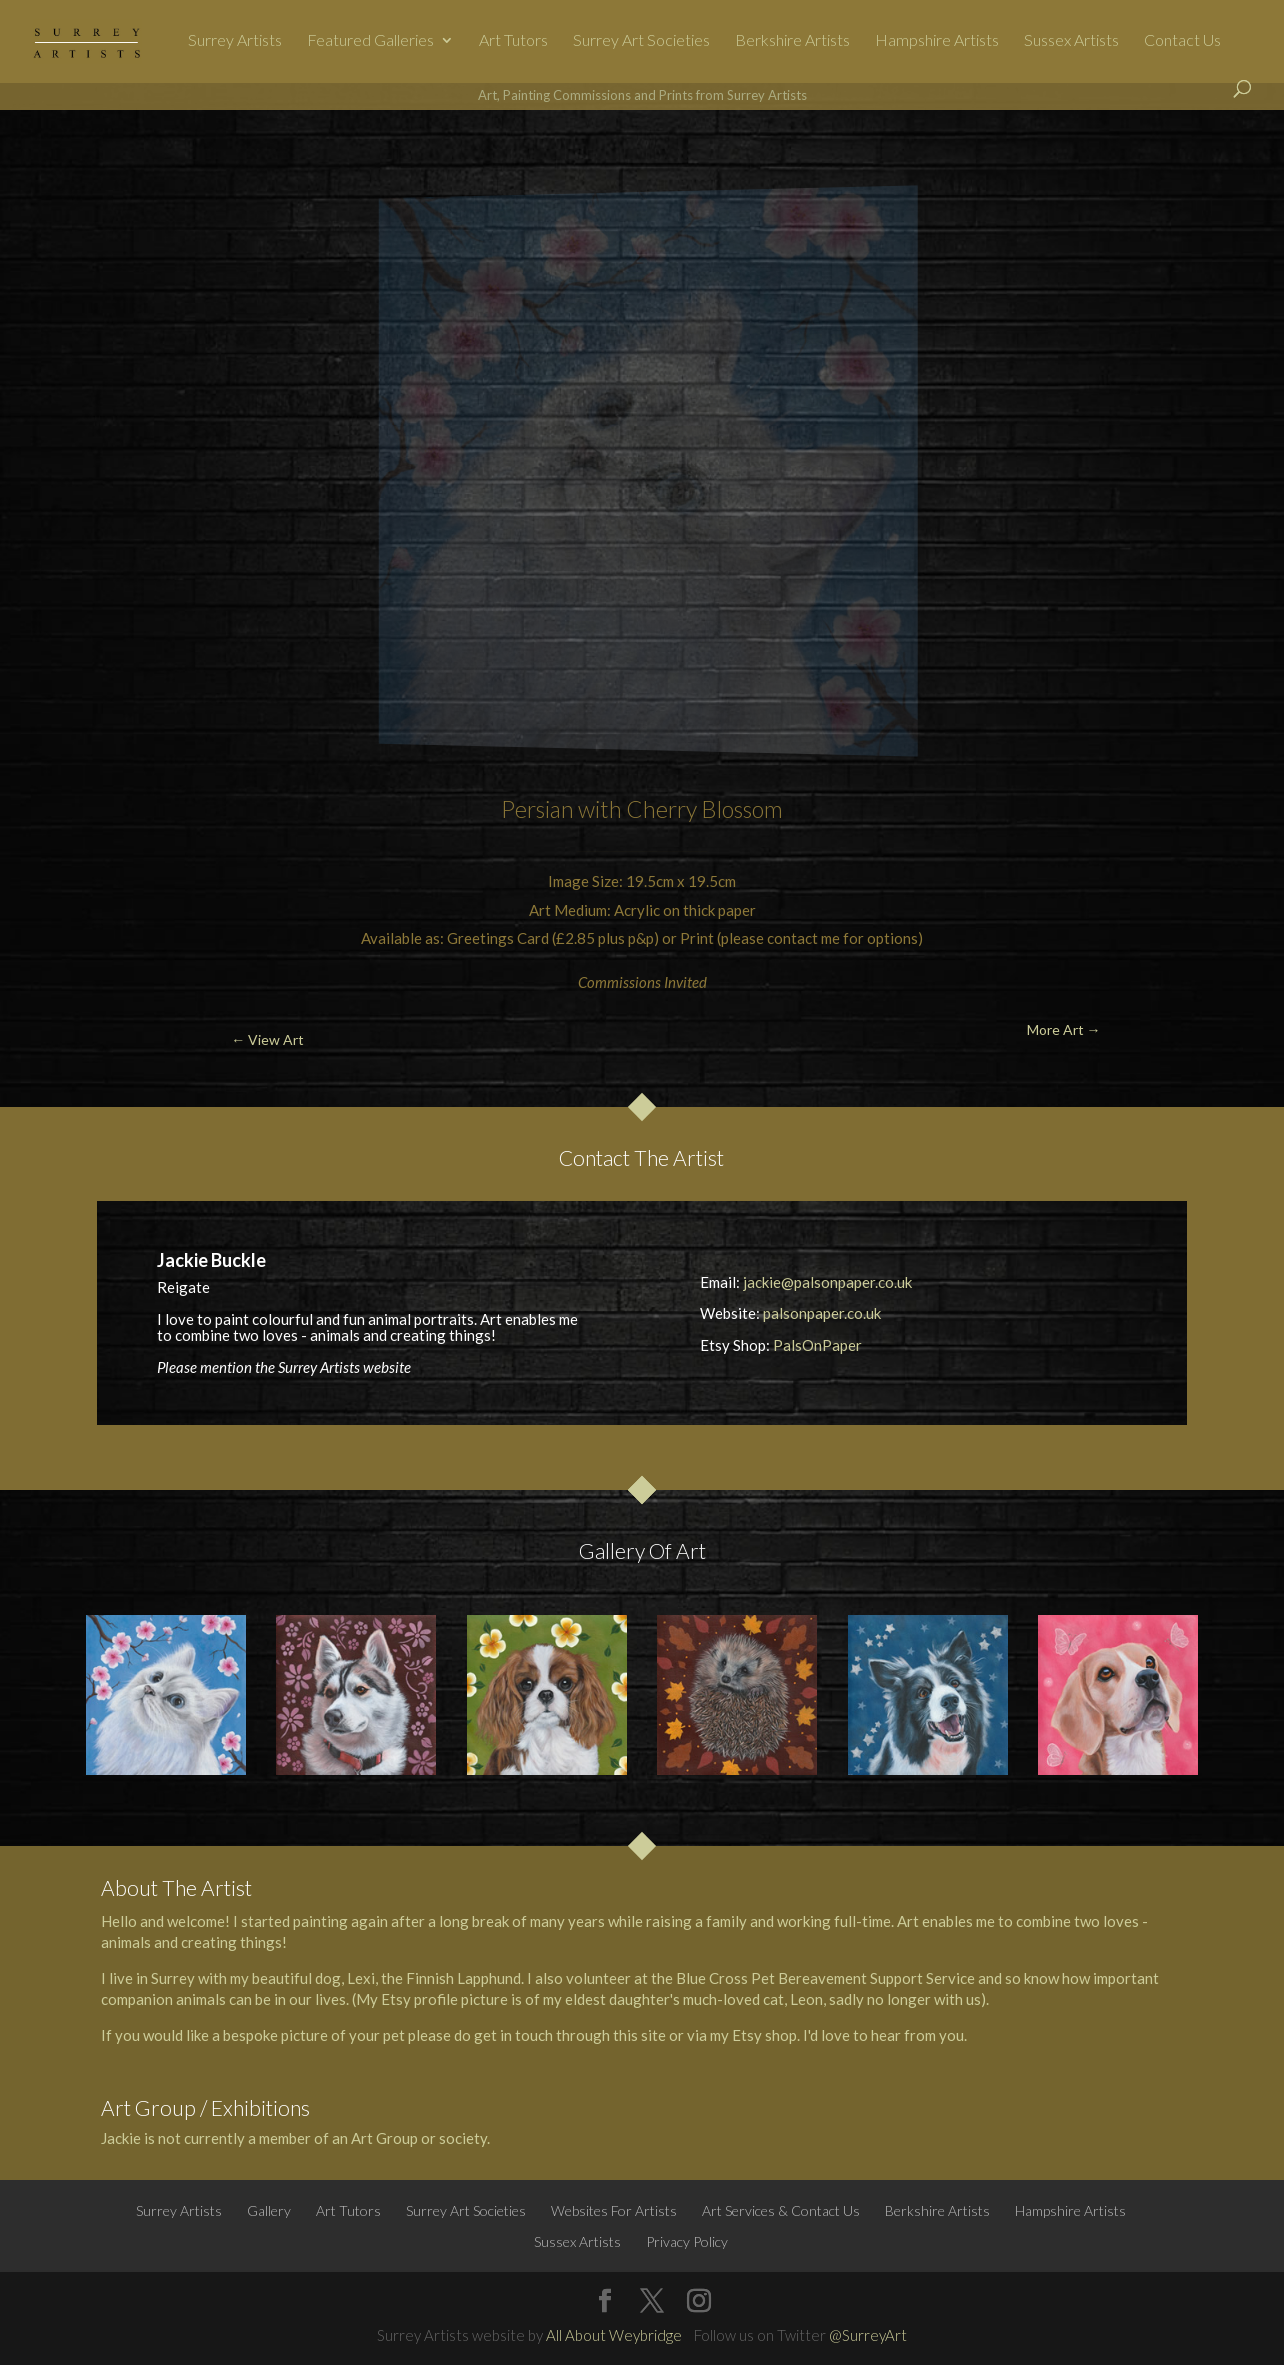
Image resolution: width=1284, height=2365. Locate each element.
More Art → (1176, 156)
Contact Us (1182, 41)
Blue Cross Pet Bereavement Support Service (825, 1978)
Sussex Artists (1071, 41)
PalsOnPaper (817, 1345)
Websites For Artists (614, 2210)
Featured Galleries (370, 41)
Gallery (269, 2210)
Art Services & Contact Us (781, 2210)
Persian (537, 809)
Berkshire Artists (792, 41)
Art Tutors (513, 41)
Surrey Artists (235, 41)
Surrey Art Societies (641, 41)
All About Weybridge (614, 2335)
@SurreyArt (868, 2335)
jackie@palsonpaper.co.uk (827, 1282)
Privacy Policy (687, 2241)
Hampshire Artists (937, 41)
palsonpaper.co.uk (822, 1313)
